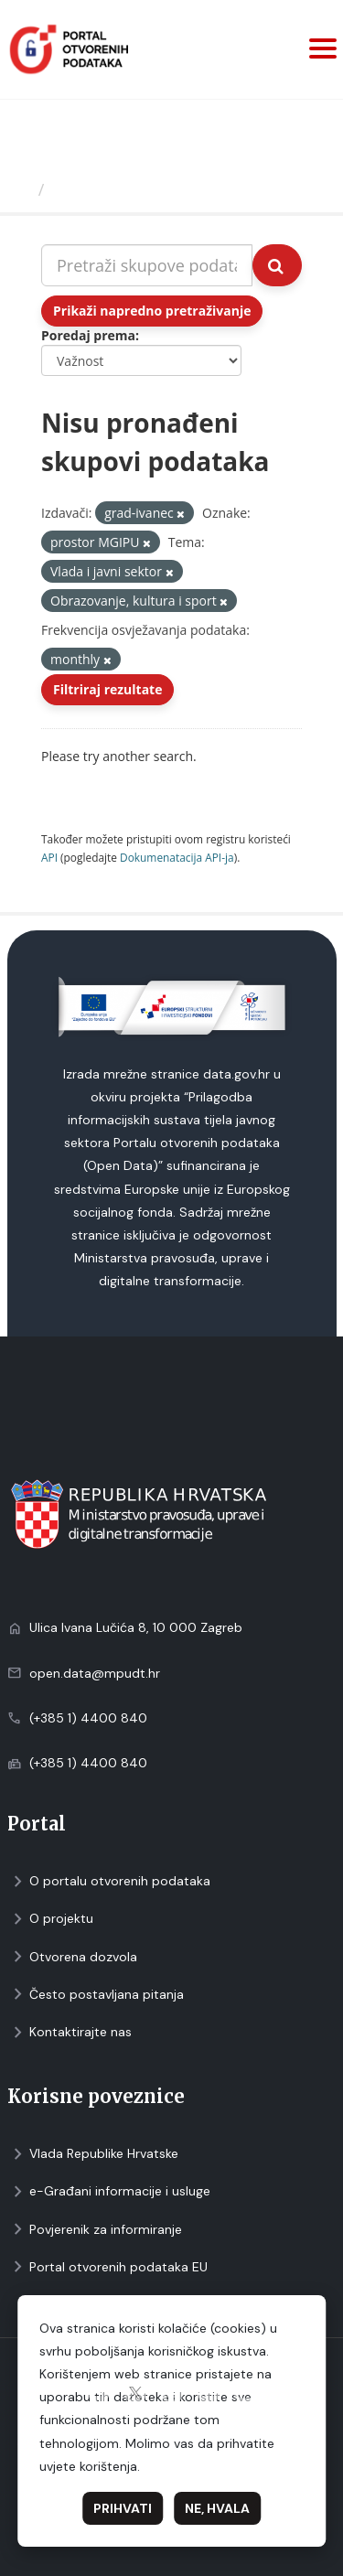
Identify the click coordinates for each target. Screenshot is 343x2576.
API (49, 857)
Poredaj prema (88, 335)
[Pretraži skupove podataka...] (146, 265)
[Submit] (277, 265)
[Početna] (21, 189)
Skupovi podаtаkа (126, 189)
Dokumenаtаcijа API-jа (177, 857)
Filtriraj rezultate (107, 689)
